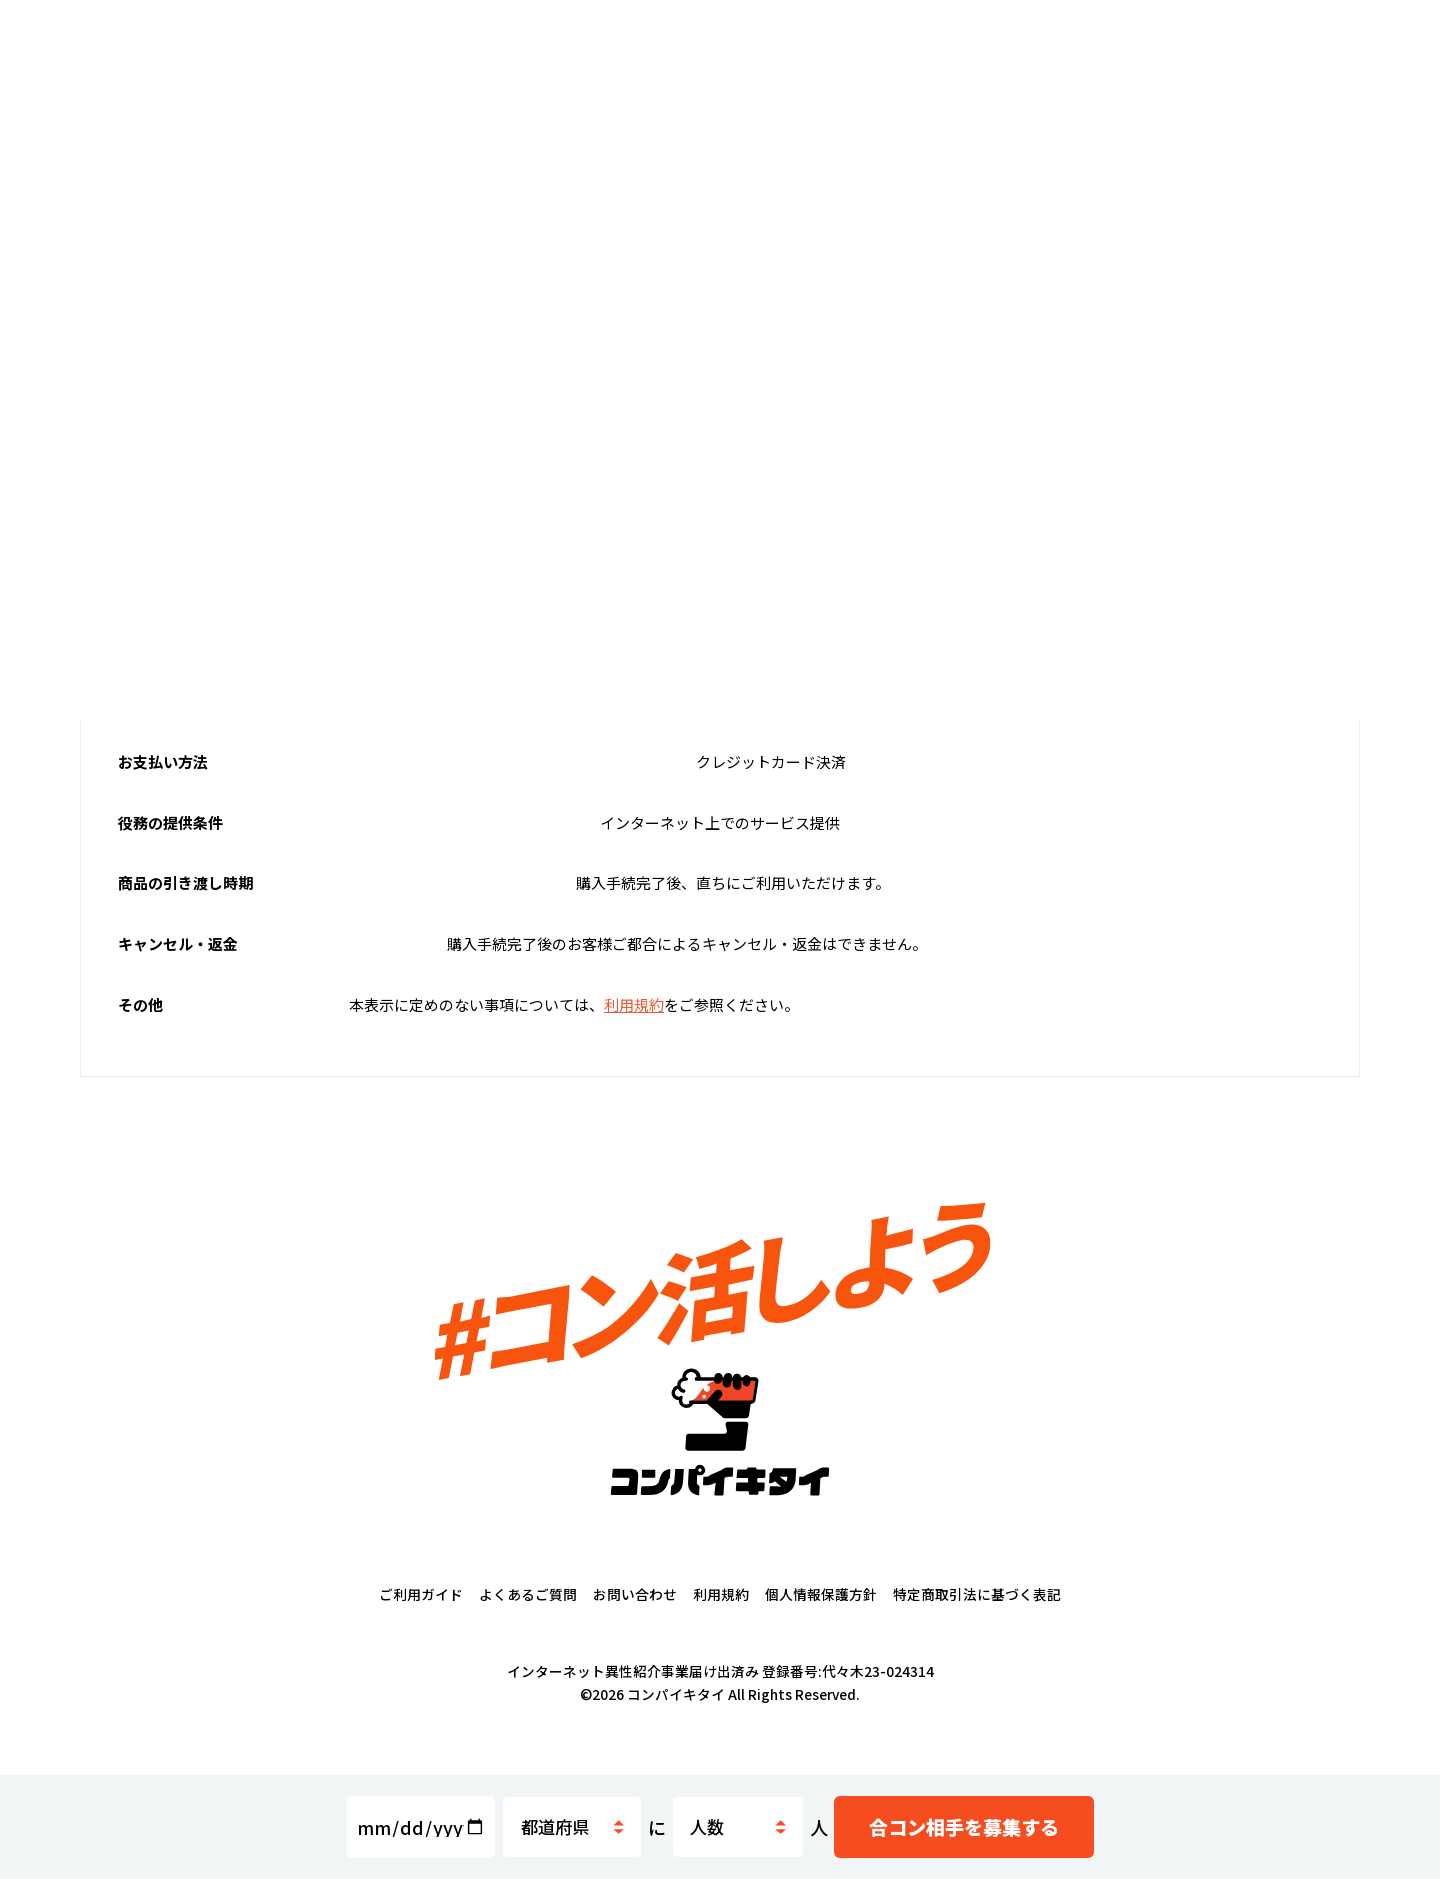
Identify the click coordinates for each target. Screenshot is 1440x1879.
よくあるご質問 (528, 1616)
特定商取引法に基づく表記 (977, 1616)
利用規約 (721, 1616)
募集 (970, 1827)
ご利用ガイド (421, 1616)
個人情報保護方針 (821, 1616)
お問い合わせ (635, 1616)
